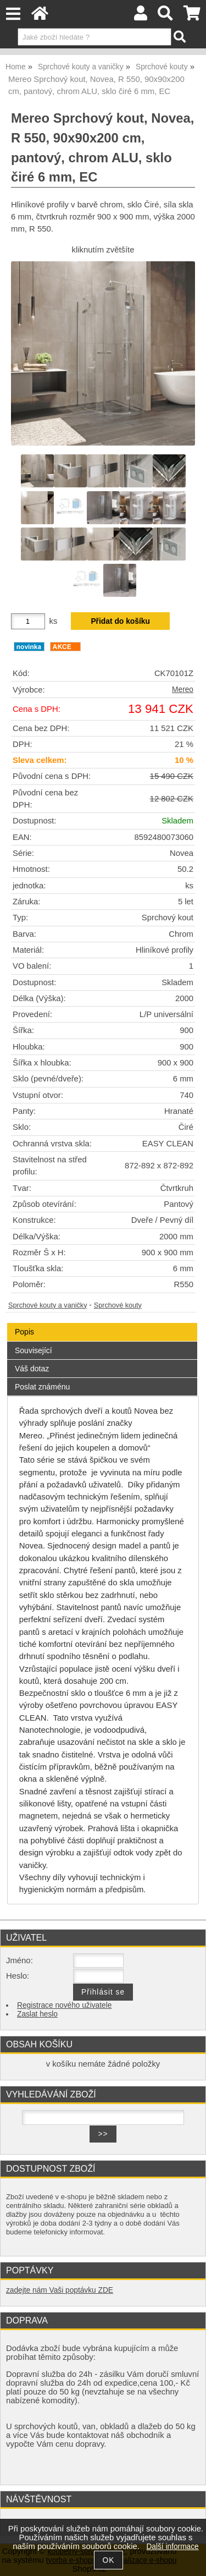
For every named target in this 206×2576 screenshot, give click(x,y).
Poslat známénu (42, 1386)
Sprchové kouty (118, 1305)
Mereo (182, 689)
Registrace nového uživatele (64, 2005)
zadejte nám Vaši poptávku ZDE (59, 2290)
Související (33, 1350)
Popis (24, 1331)
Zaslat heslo (37, 2014)
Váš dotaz (32, 1368)
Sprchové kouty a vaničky (47, 1305)
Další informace (172, 2546)
